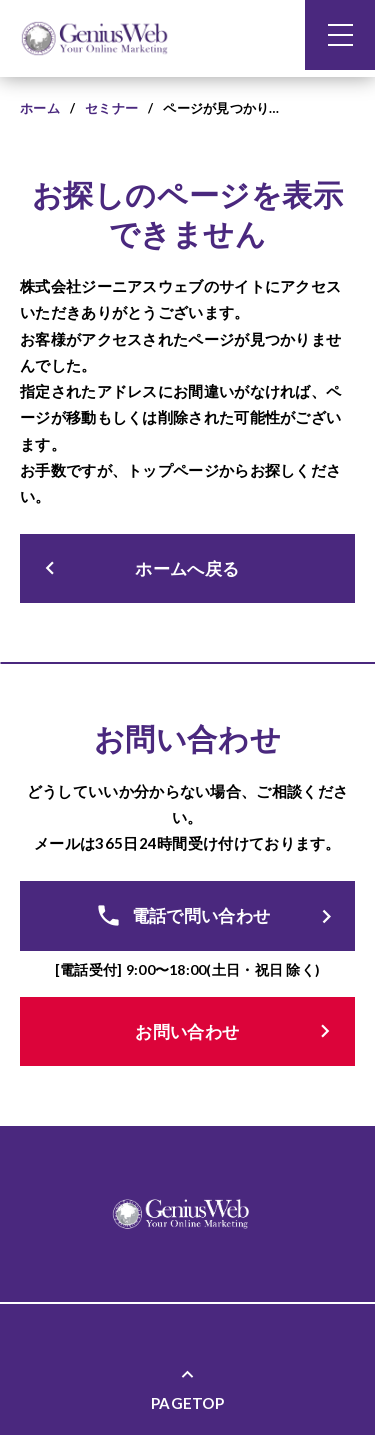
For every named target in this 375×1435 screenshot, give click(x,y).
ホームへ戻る (138, 568)
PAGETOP (187, 1388)
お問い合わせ (236, 1031)
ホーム (40, 108)
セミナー (111, 108)
